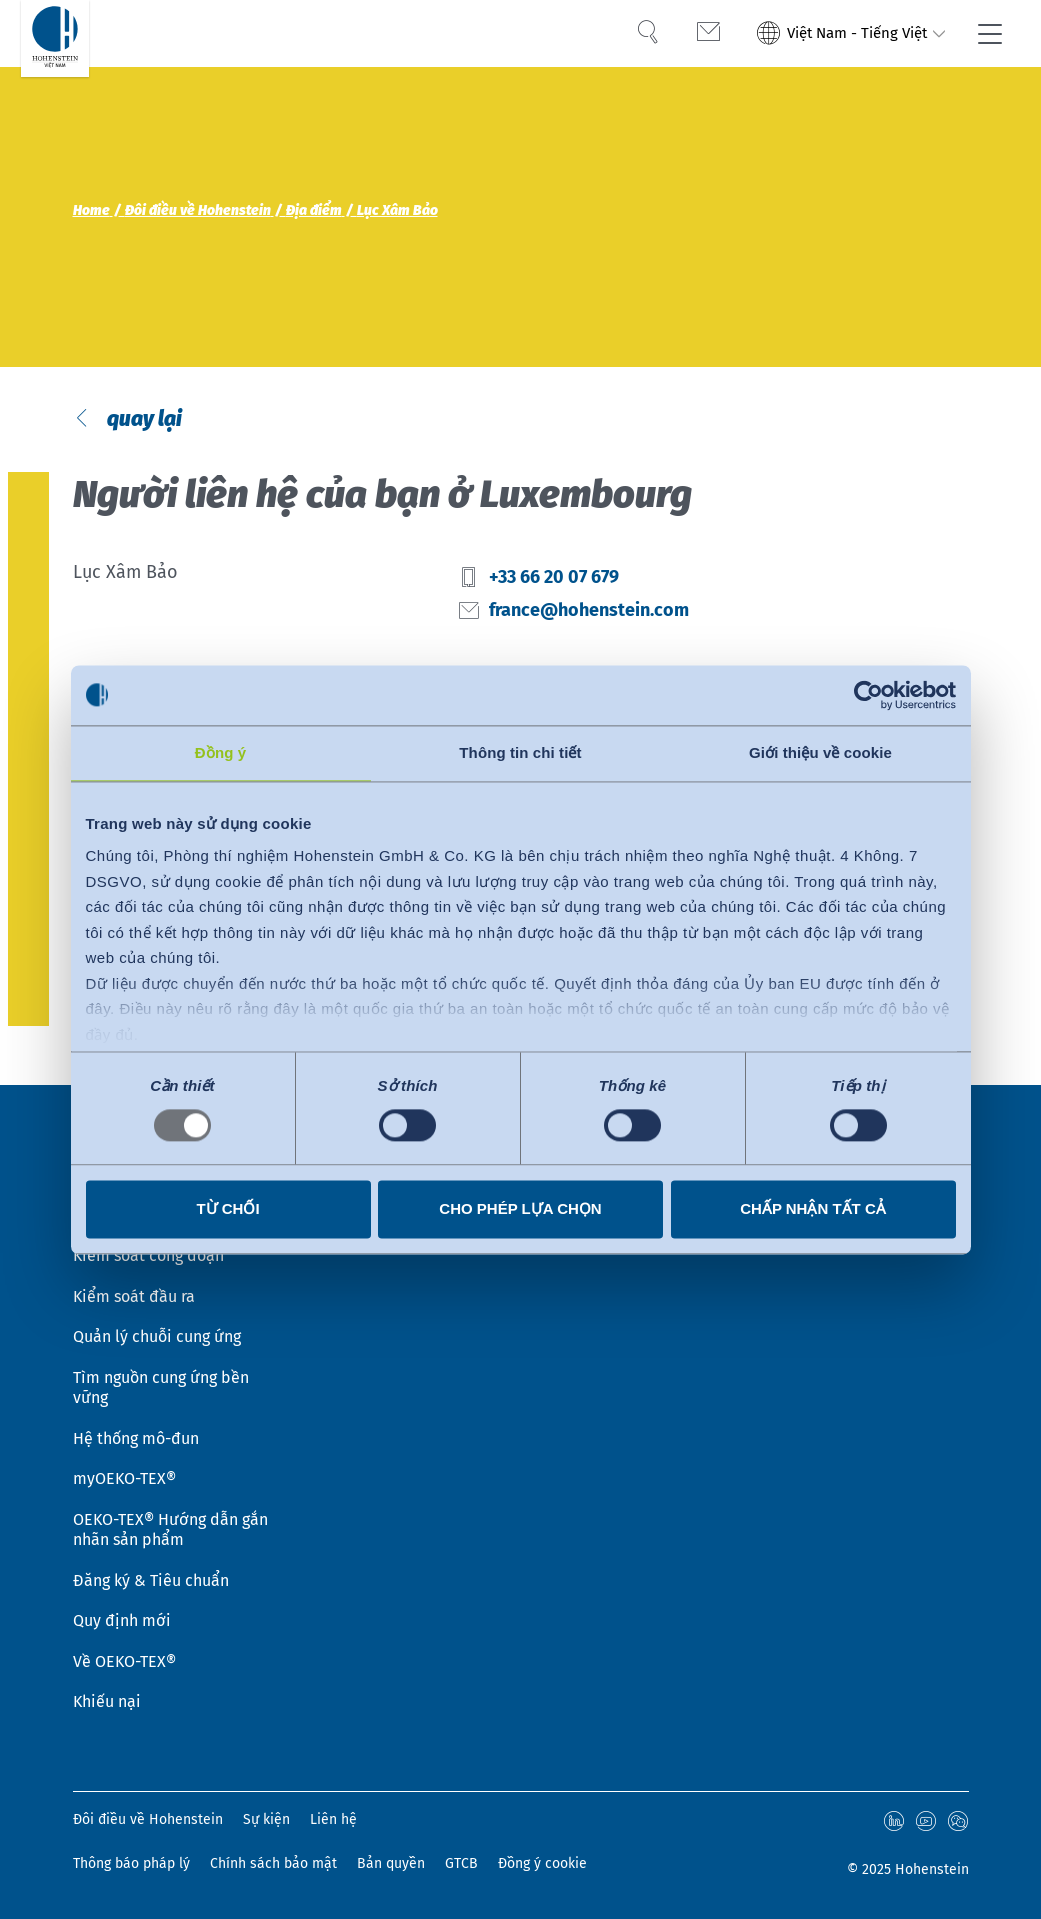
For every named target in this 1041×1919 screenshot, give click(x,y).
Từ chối (227, 1208)
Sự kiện (266, 1819)
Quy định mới (122, 1619)
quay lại (142, 420)
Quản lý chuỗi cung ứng (157, 1333)
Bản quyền (391, 1863)
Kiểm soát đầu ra (134, 1292)
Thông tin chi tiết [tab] (520, 752)
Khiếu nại (107, 1701)
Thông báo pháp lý (131, 1863)
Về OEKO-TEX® (124, 1660)
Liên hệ (333, 1819)
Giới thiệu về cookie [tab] (820, 752)
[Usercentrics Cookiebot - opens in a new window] (868, 695)
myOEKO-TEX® (124, 1476)
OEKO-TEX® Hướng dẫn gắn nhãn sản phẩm (170, 1528)
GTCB (461, 1863)
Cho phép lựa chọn (520, 1208)
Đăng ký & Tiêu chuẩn (151, 1578)
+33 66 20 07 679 (554, 580)
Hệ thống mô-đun (136, 1435)
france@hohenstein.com (589, 612)
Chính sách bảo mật (273, 1863)
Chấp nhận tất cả (813, 1208)
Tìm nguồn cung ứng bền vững (161, 1385)
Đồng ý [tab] (220, 752)
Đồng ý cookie (542, 1863)
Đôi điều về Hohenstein (148, 1819)
